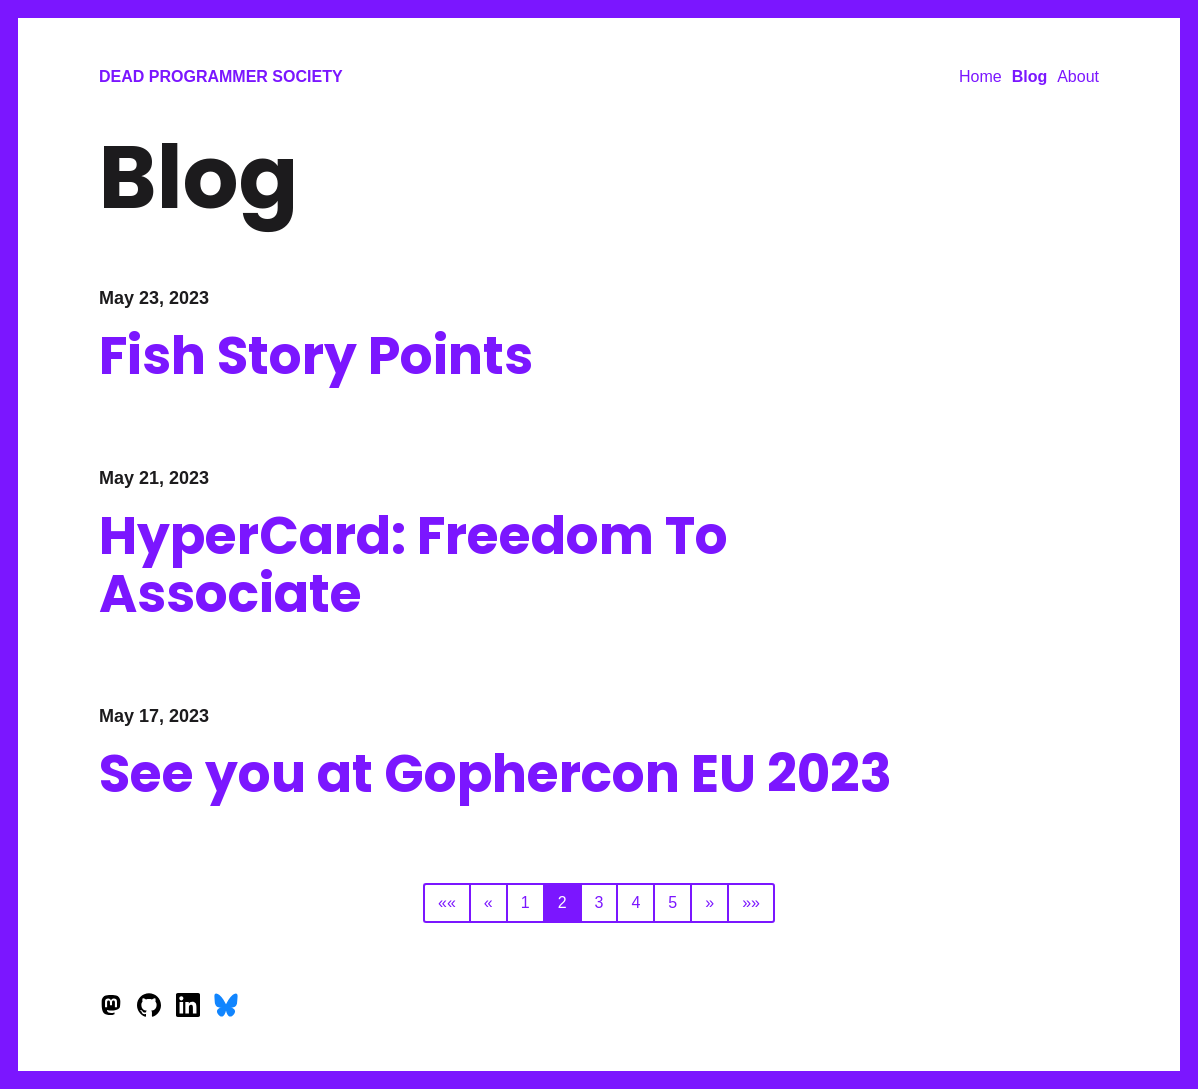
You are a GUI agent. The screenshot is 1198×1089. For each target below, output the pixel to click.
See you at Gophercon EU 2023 (495, 773)
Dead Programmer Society (221, 76)
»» (751, 902)
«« (447, 902)
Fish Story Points (316, 355)
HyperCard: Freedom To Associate (413, 564)
